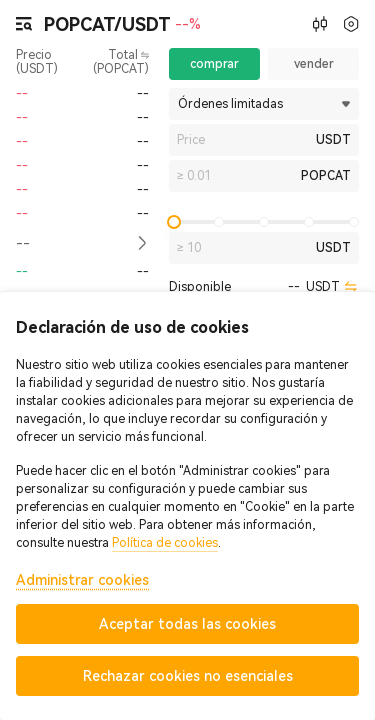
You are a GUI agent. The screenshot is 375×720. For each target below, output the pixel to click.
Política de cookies (165, 543)
